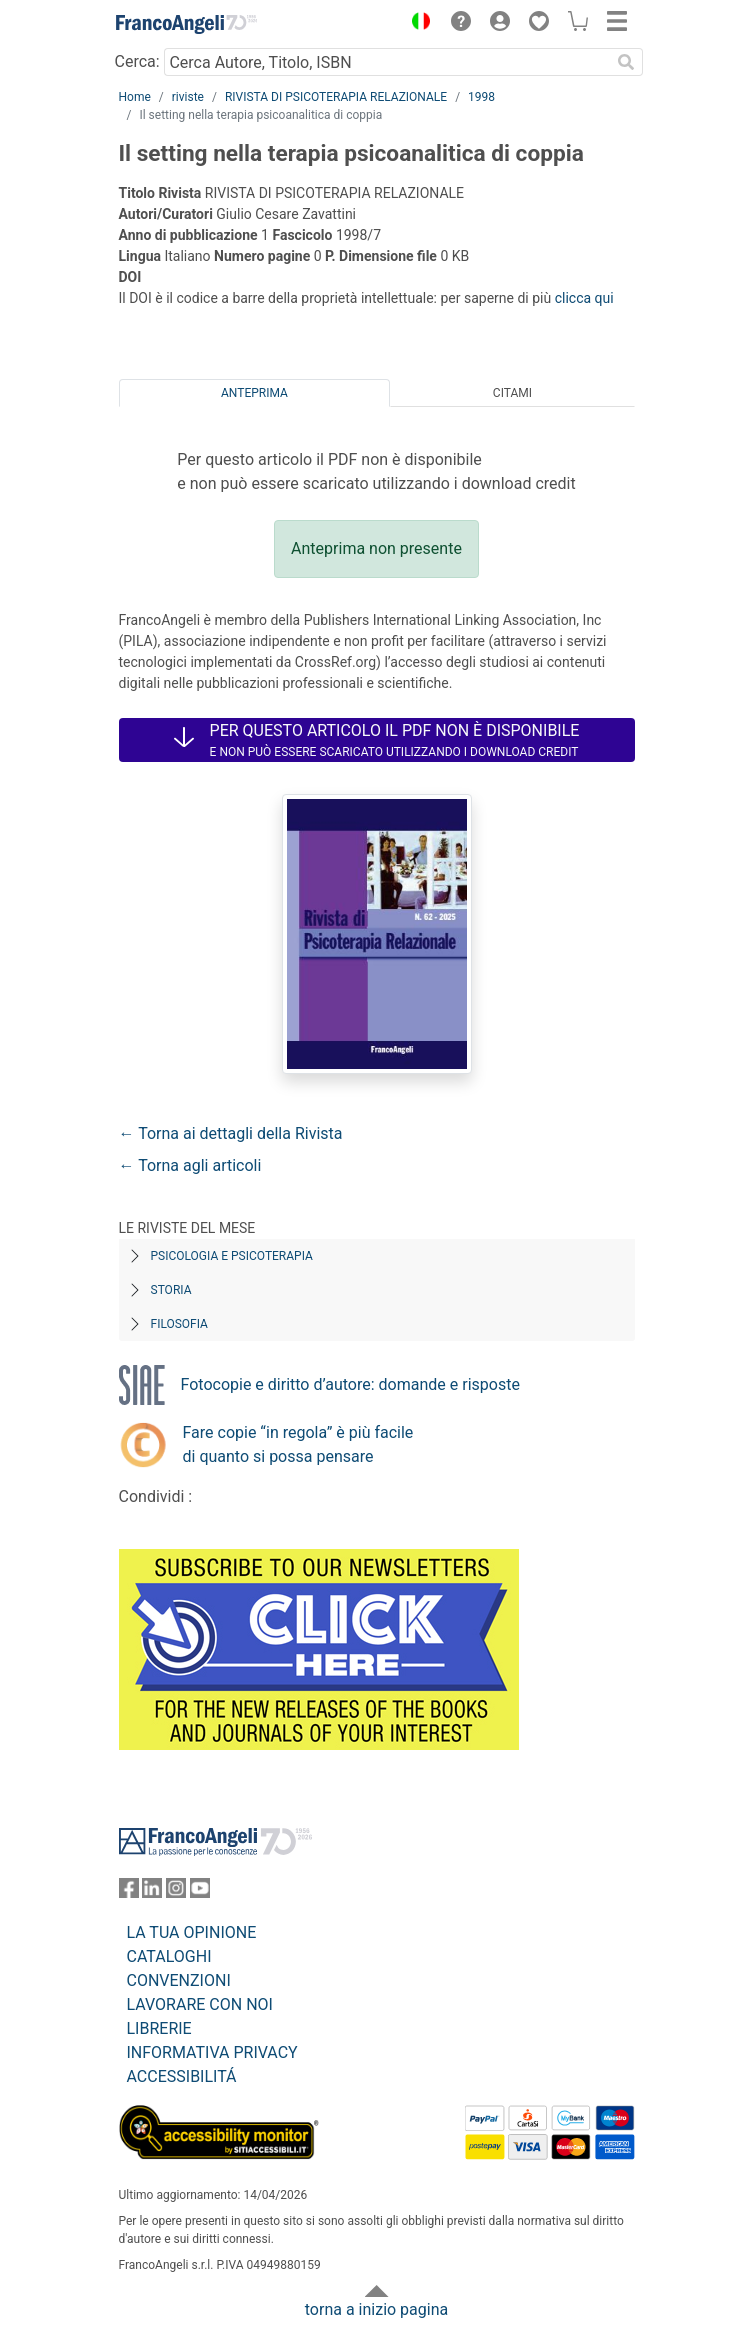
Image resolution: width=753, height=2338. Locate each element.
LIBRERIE (159, 2028)
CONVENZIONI (179, 1980)
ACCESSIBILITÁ (182, 2076)
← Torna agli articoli (190, 1165)
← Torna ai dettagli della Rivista (231, 1133)
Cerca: (137, 61)
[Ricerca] (627, 62)
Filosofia (179, 1324)
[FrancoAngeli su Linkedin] (152, 1892)
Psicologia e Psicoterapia (232, 1256)
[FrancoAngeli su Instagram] (176, 1892)
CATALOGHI (169, 1956)
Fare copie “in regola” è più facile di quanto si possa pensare (298, 1444)
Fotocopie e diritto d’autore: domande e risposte (350, 1384)
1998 (481, 97)
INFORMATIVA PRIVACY (212, 2052)
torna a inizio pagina (376, 2309)
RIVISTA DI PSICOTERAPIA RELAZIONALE (336, 97)
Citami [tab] (512, 393)
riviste (188, 97)
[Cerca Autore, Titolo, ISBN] (387, 62)
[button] (417, 24)
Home (135, 97)
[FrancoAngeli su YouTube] (200, 1892)
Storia (171, 1290)
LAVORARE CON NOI (200, 2004)
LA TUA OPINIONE (192, 1932)
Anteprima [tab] (254, 393)
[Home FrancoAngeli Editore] (186, 24)
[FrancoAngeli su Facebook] (129, 1892)
